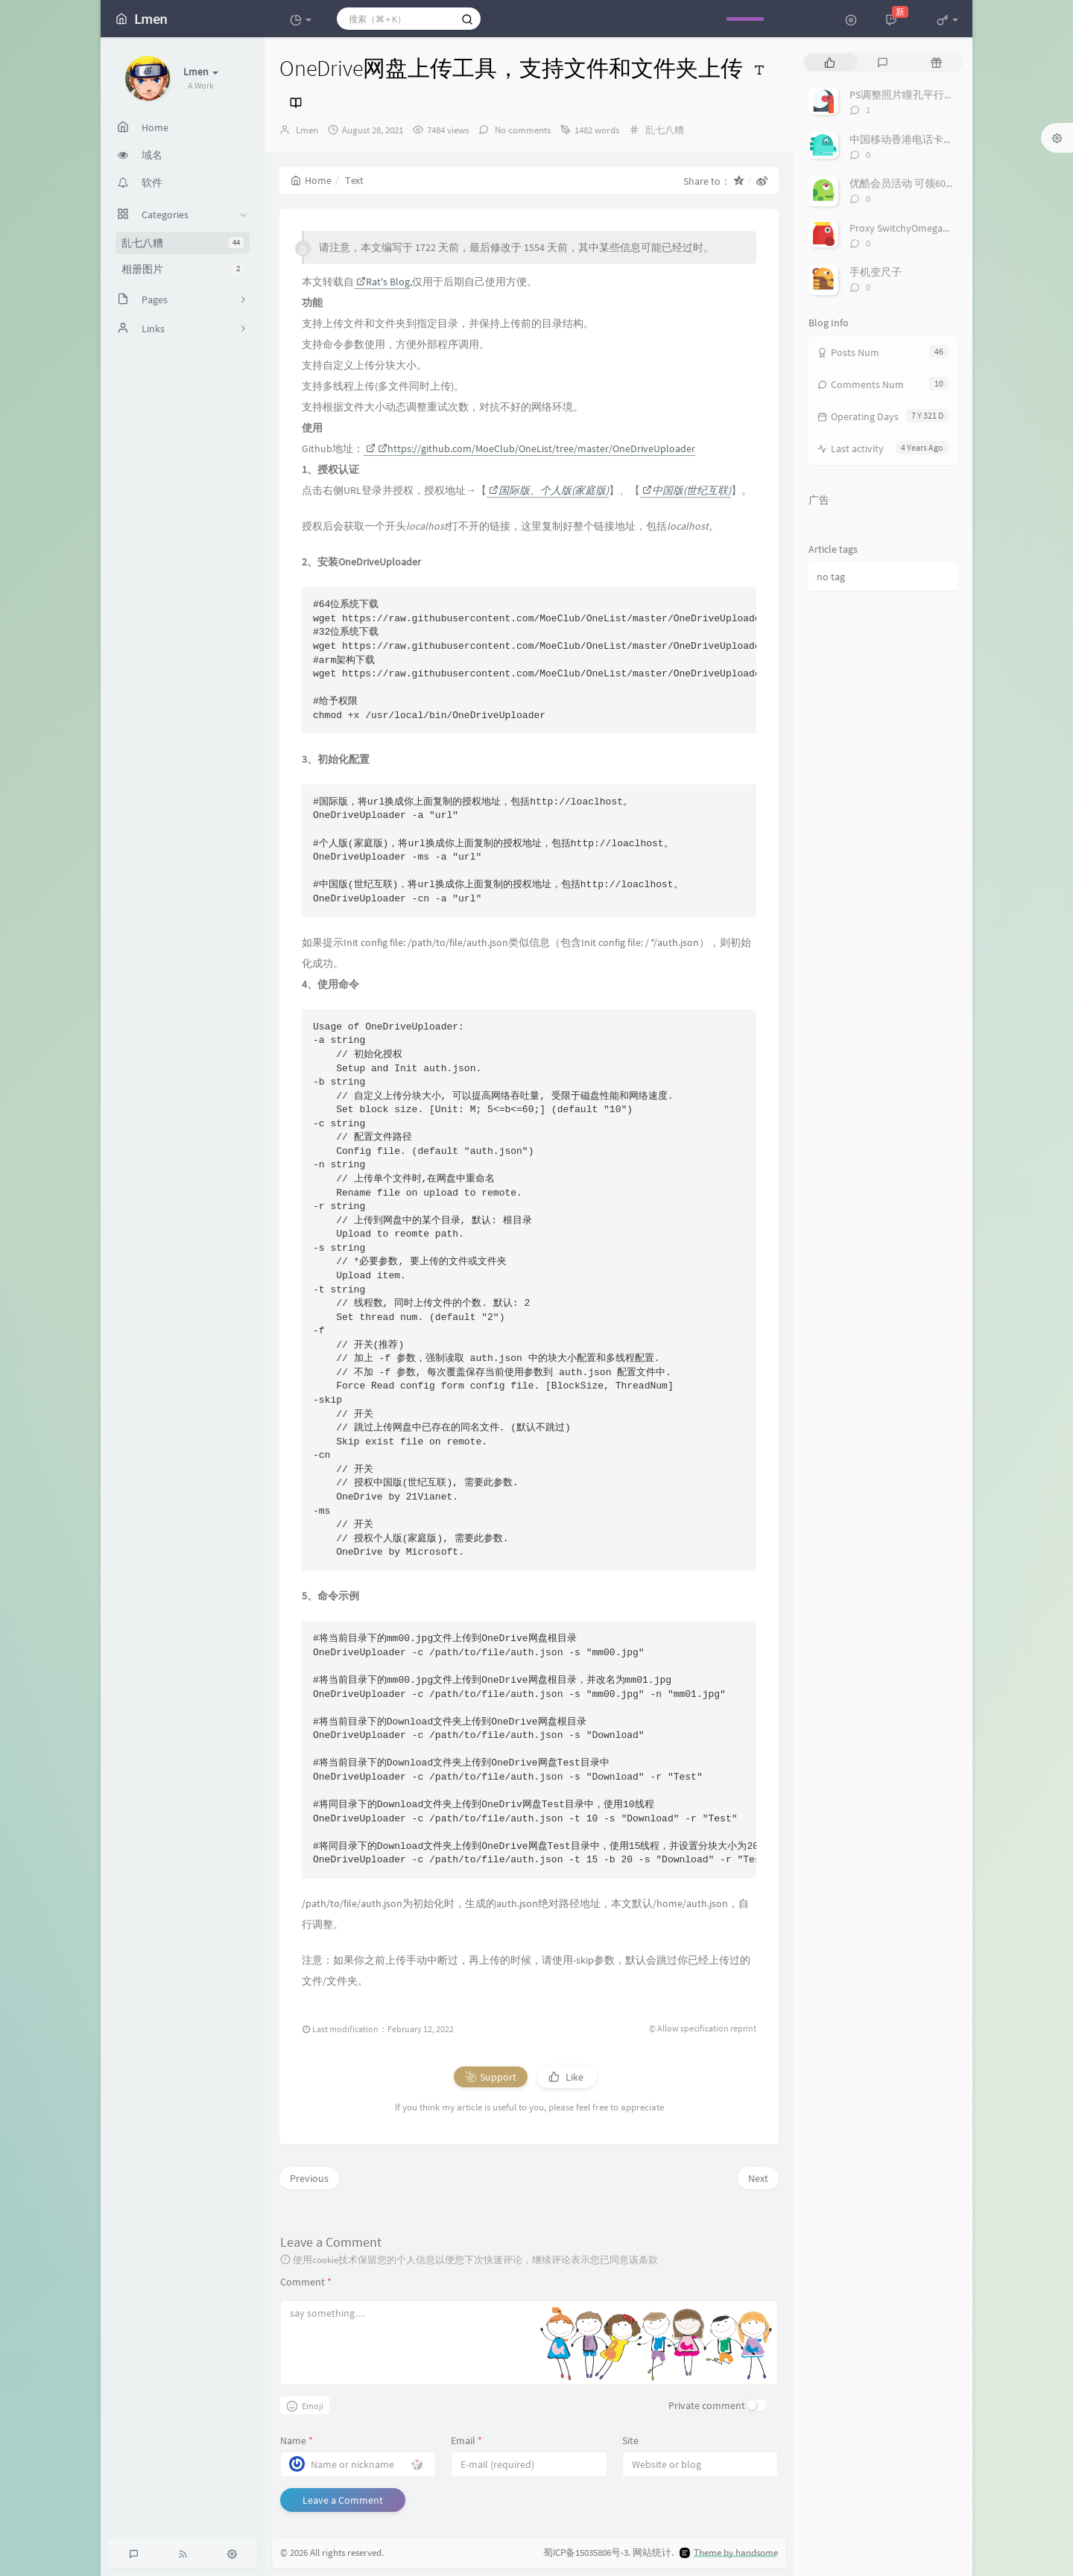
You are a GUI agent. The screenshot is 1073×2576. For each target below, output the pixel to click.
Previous (309, 2178)
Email (466, 2440)
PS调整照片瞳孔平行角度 (907, 94)
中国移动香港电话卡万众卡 (912, 139)
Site (630, 2440)
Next (758, 2178)
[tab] (829, 62)
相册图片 (182, 269)
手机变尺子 (875, 272)
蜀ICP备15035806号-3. (586, 2552)
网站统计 (652, 2552)
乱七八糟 (182, 243)
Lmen (307, 130)
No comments (522, 130)
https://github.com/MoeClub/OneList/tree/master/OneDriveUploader (536, 448)
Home (311, 180)
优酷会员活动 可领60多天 (907, 183)
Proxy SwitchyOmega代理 (906, 228)
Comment (306, 2281)
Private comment (706, 2405)
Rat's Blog (383, 281)
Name (296, 2440)
